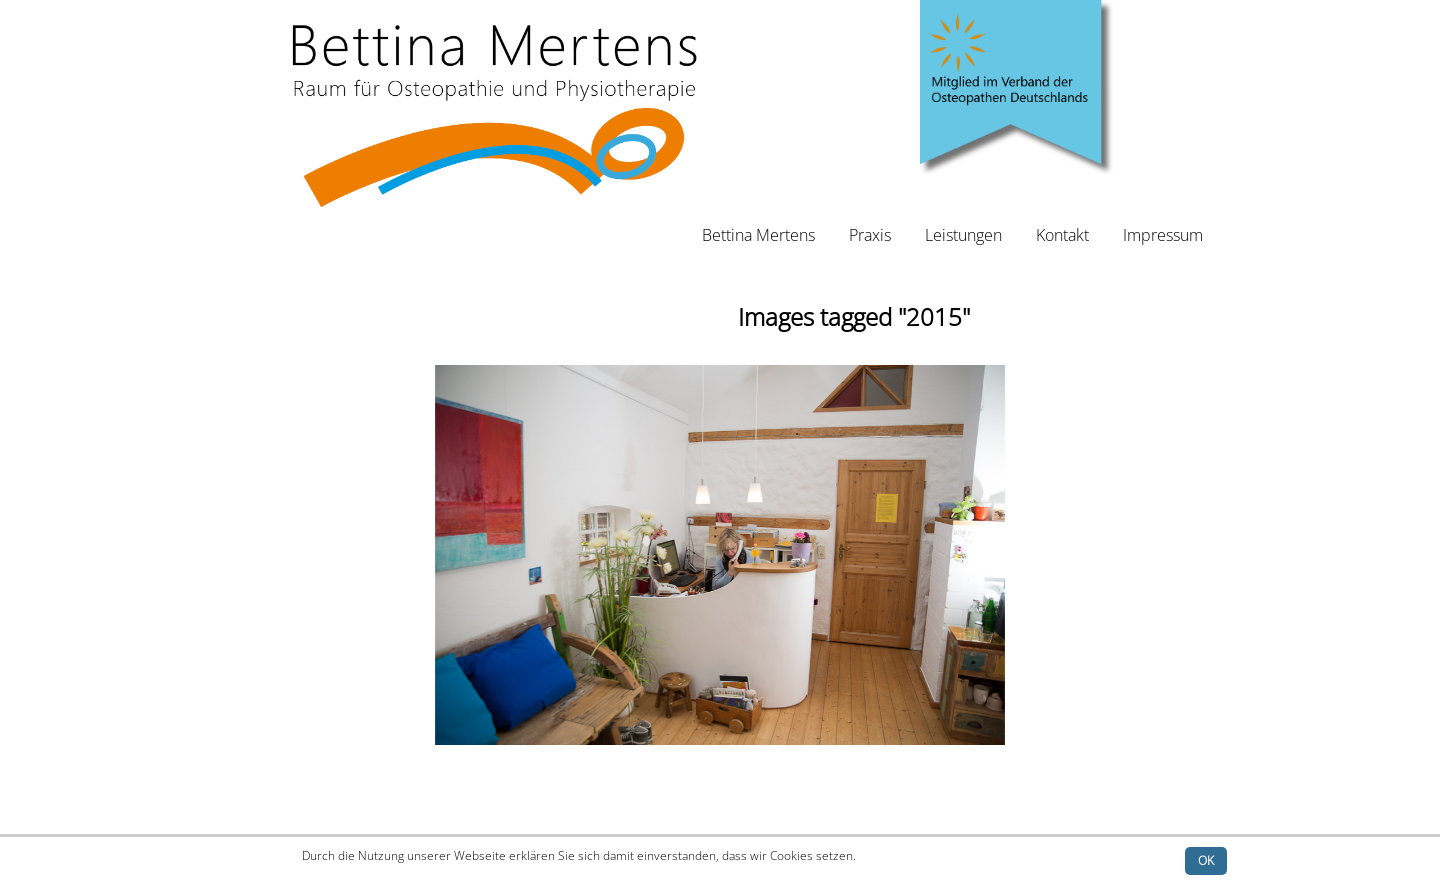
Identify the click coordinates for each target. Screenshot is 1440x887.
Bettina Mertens (758, 235)
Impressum (1163, 235)
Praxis (870, 235)
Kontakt (1062, 235)
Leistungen (963, 235)
